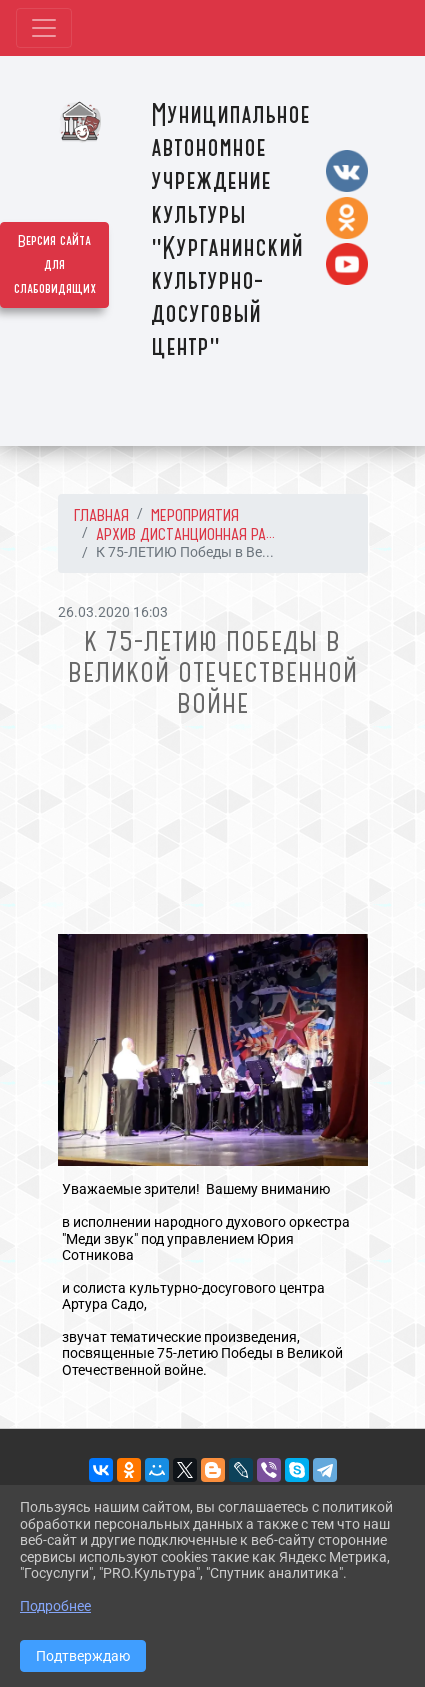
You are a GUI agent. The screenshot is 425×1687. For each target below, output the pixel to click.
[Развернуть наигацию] (44, 28)
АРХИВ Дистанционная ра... (185, 534)
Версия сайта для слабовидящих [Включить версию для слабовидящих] (55, 265)
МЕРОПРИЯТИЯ (195, 515)
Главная (101, 515)
